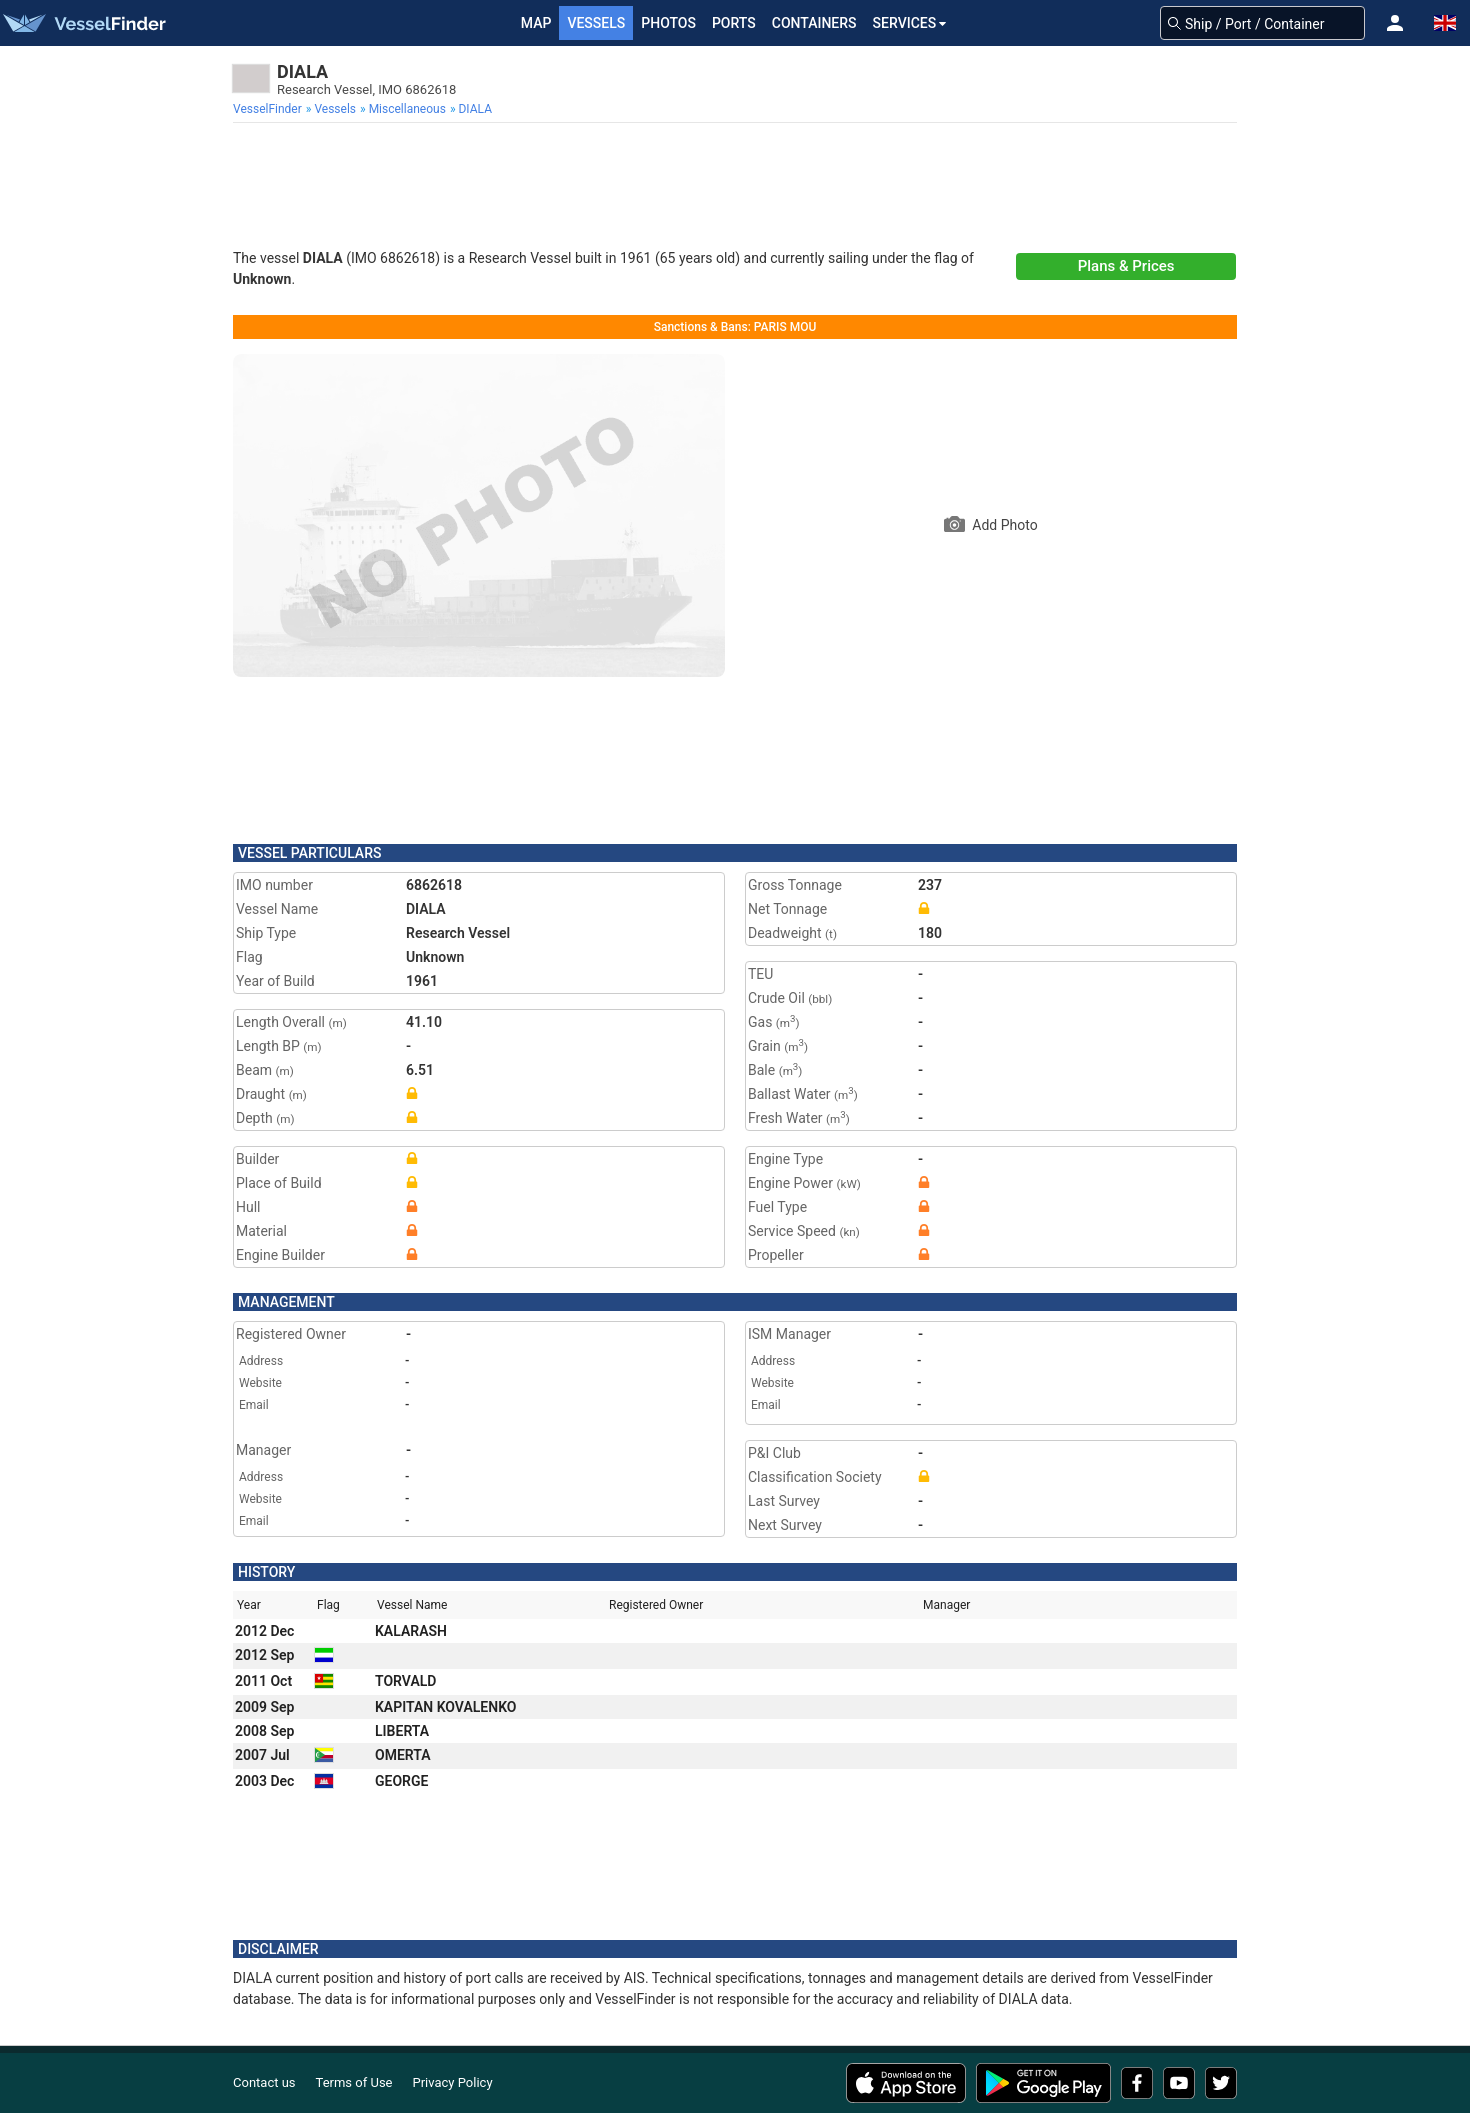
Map (536, 23)
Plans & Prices (1126, 266)
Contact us (264, 2082)
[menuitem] (269, 109)
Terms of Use (354, 2082)
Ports (734, 23)
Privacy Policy (453, 2082)
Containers (814, 23)
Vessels (596, 23)
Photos (668, 23)
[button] (1395, 23)
